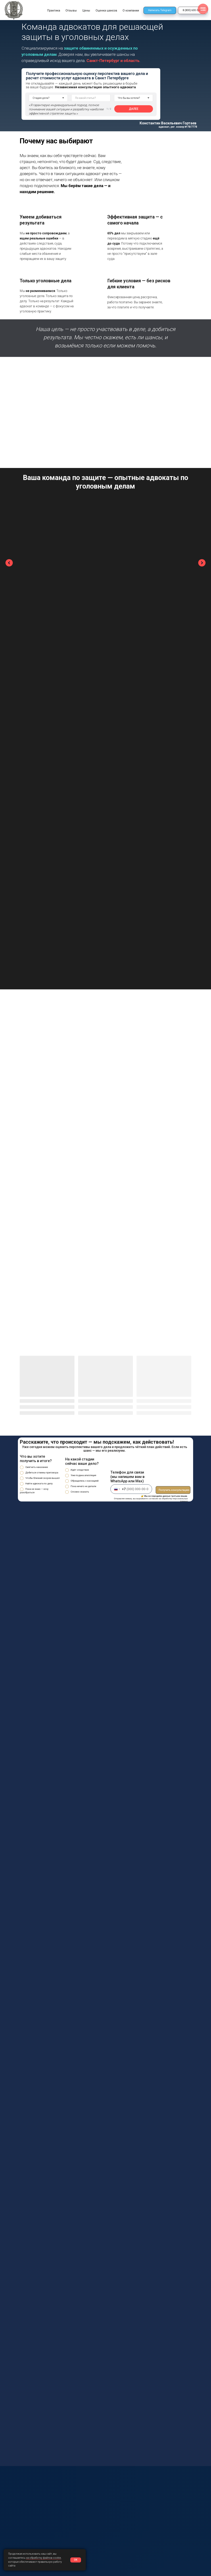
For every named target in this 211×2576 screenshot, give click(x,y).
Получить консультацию (174, 1125)
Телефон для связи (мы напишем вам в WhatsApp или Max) (127, 1111)
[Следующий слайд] (202, 562)
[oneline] (90, 98)
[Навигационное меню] (203, 9)
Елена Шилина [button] (165, 569)
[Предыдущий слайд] (9, 562)
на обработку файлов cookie (43, 2557)
